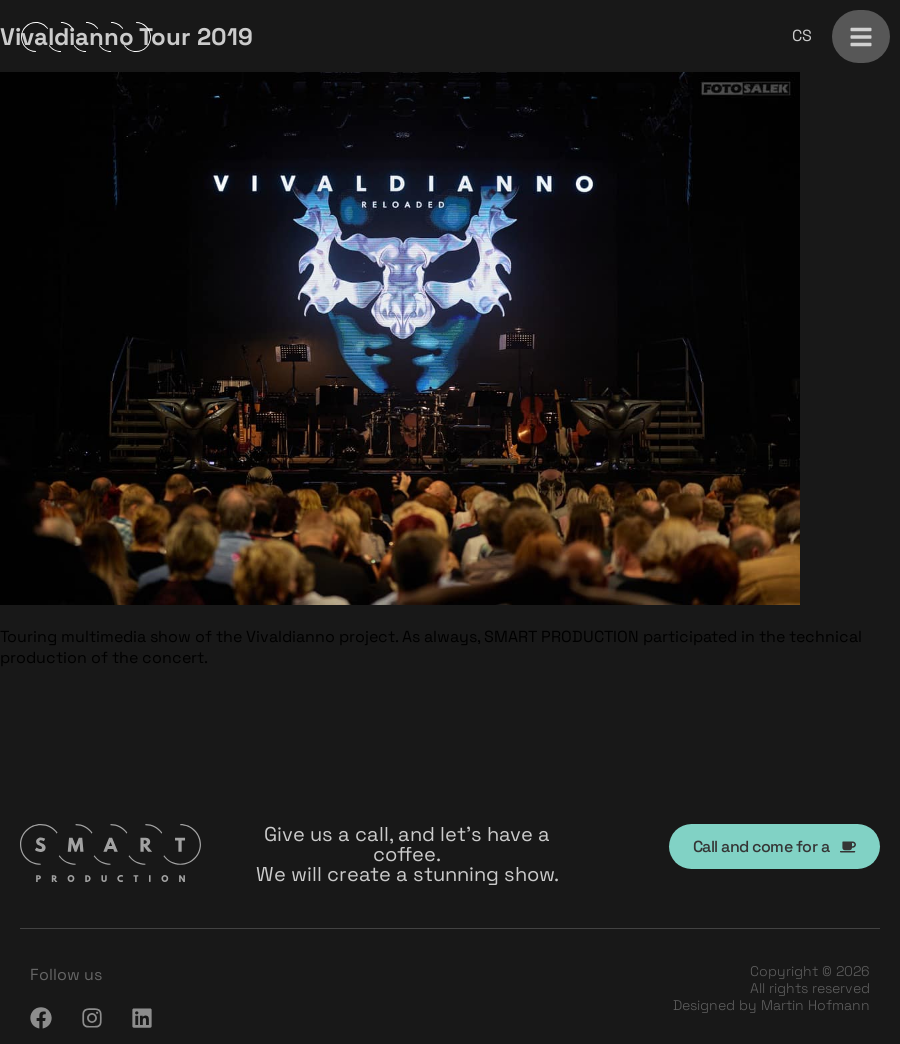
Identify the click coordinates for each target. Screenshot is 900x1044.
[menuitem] (802, 36)
